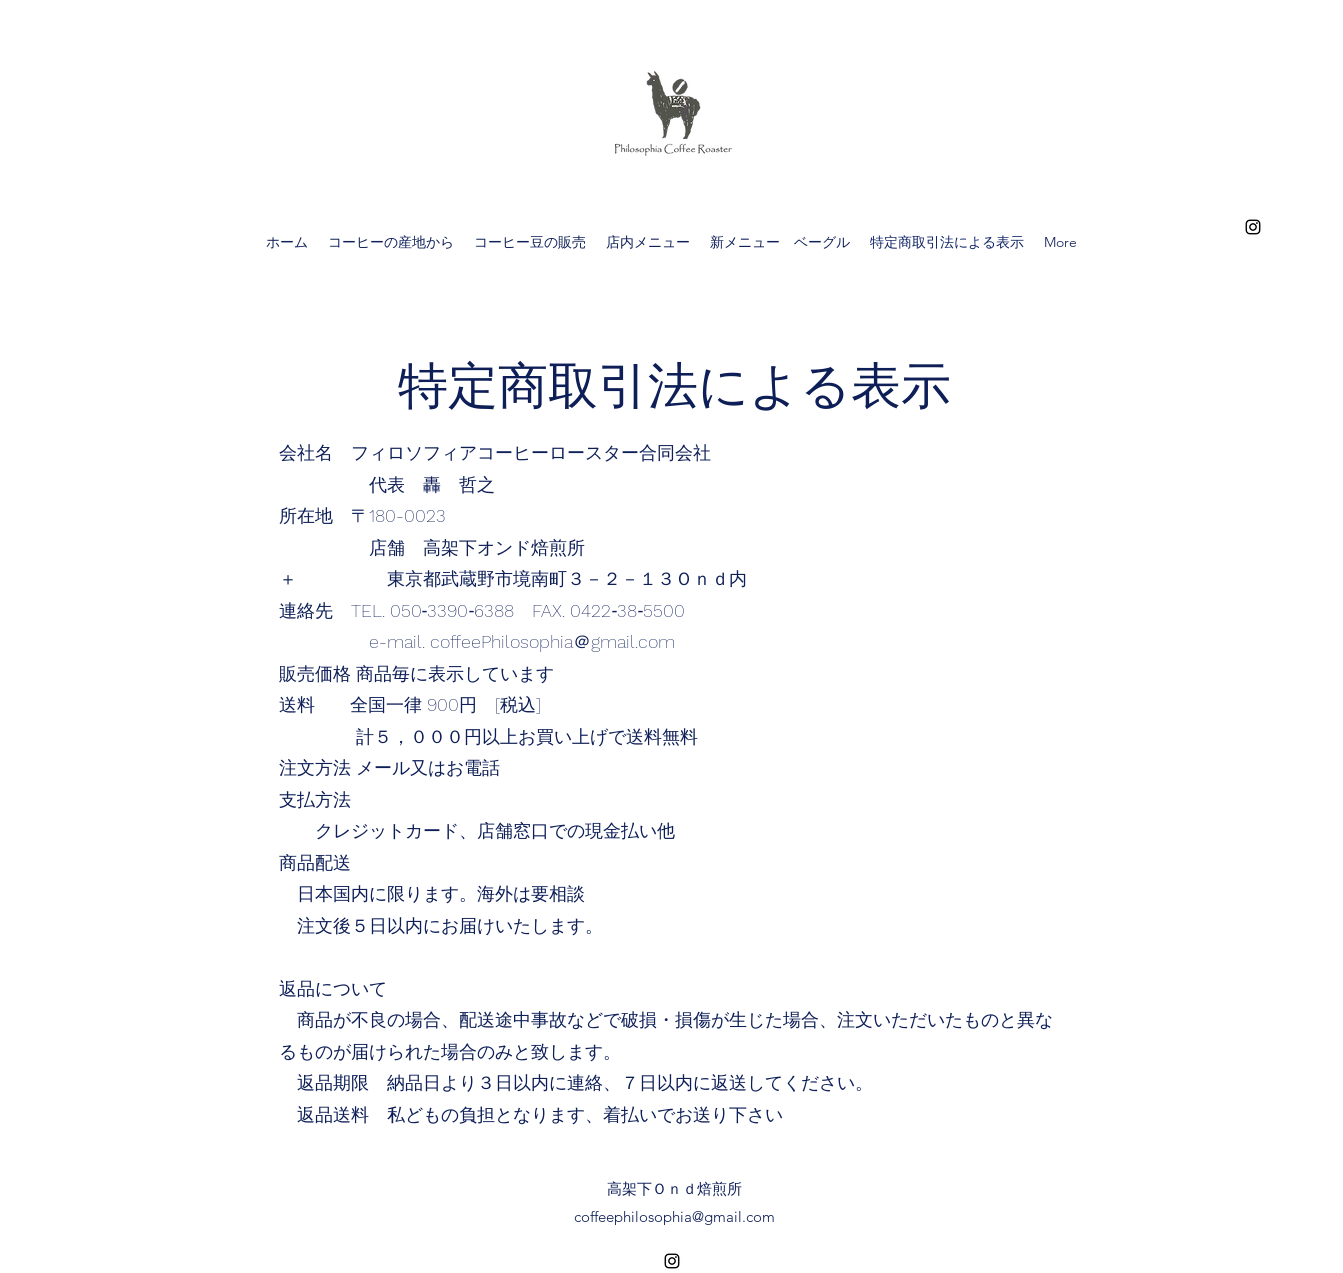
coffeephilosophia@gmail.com (674, 1216)
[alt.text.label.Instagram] (1253, 227)
